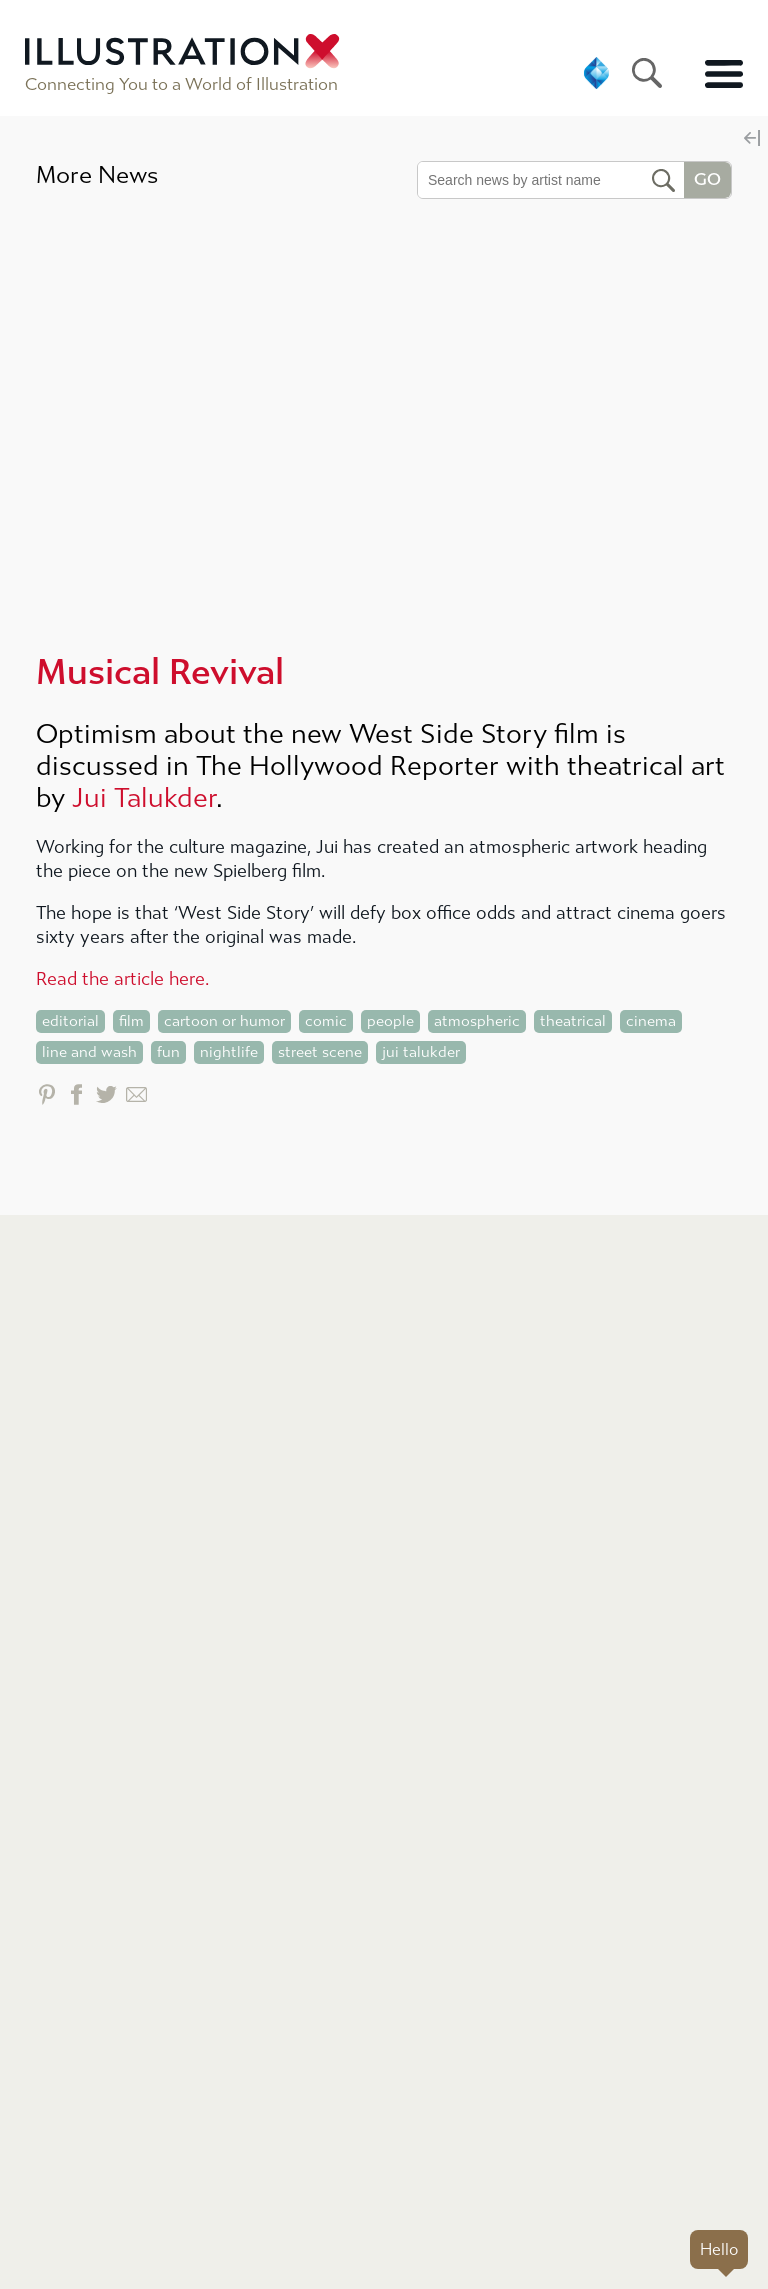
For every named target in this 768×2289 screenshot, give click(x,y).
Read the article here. (122, 979)
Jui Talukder (144, 798)
